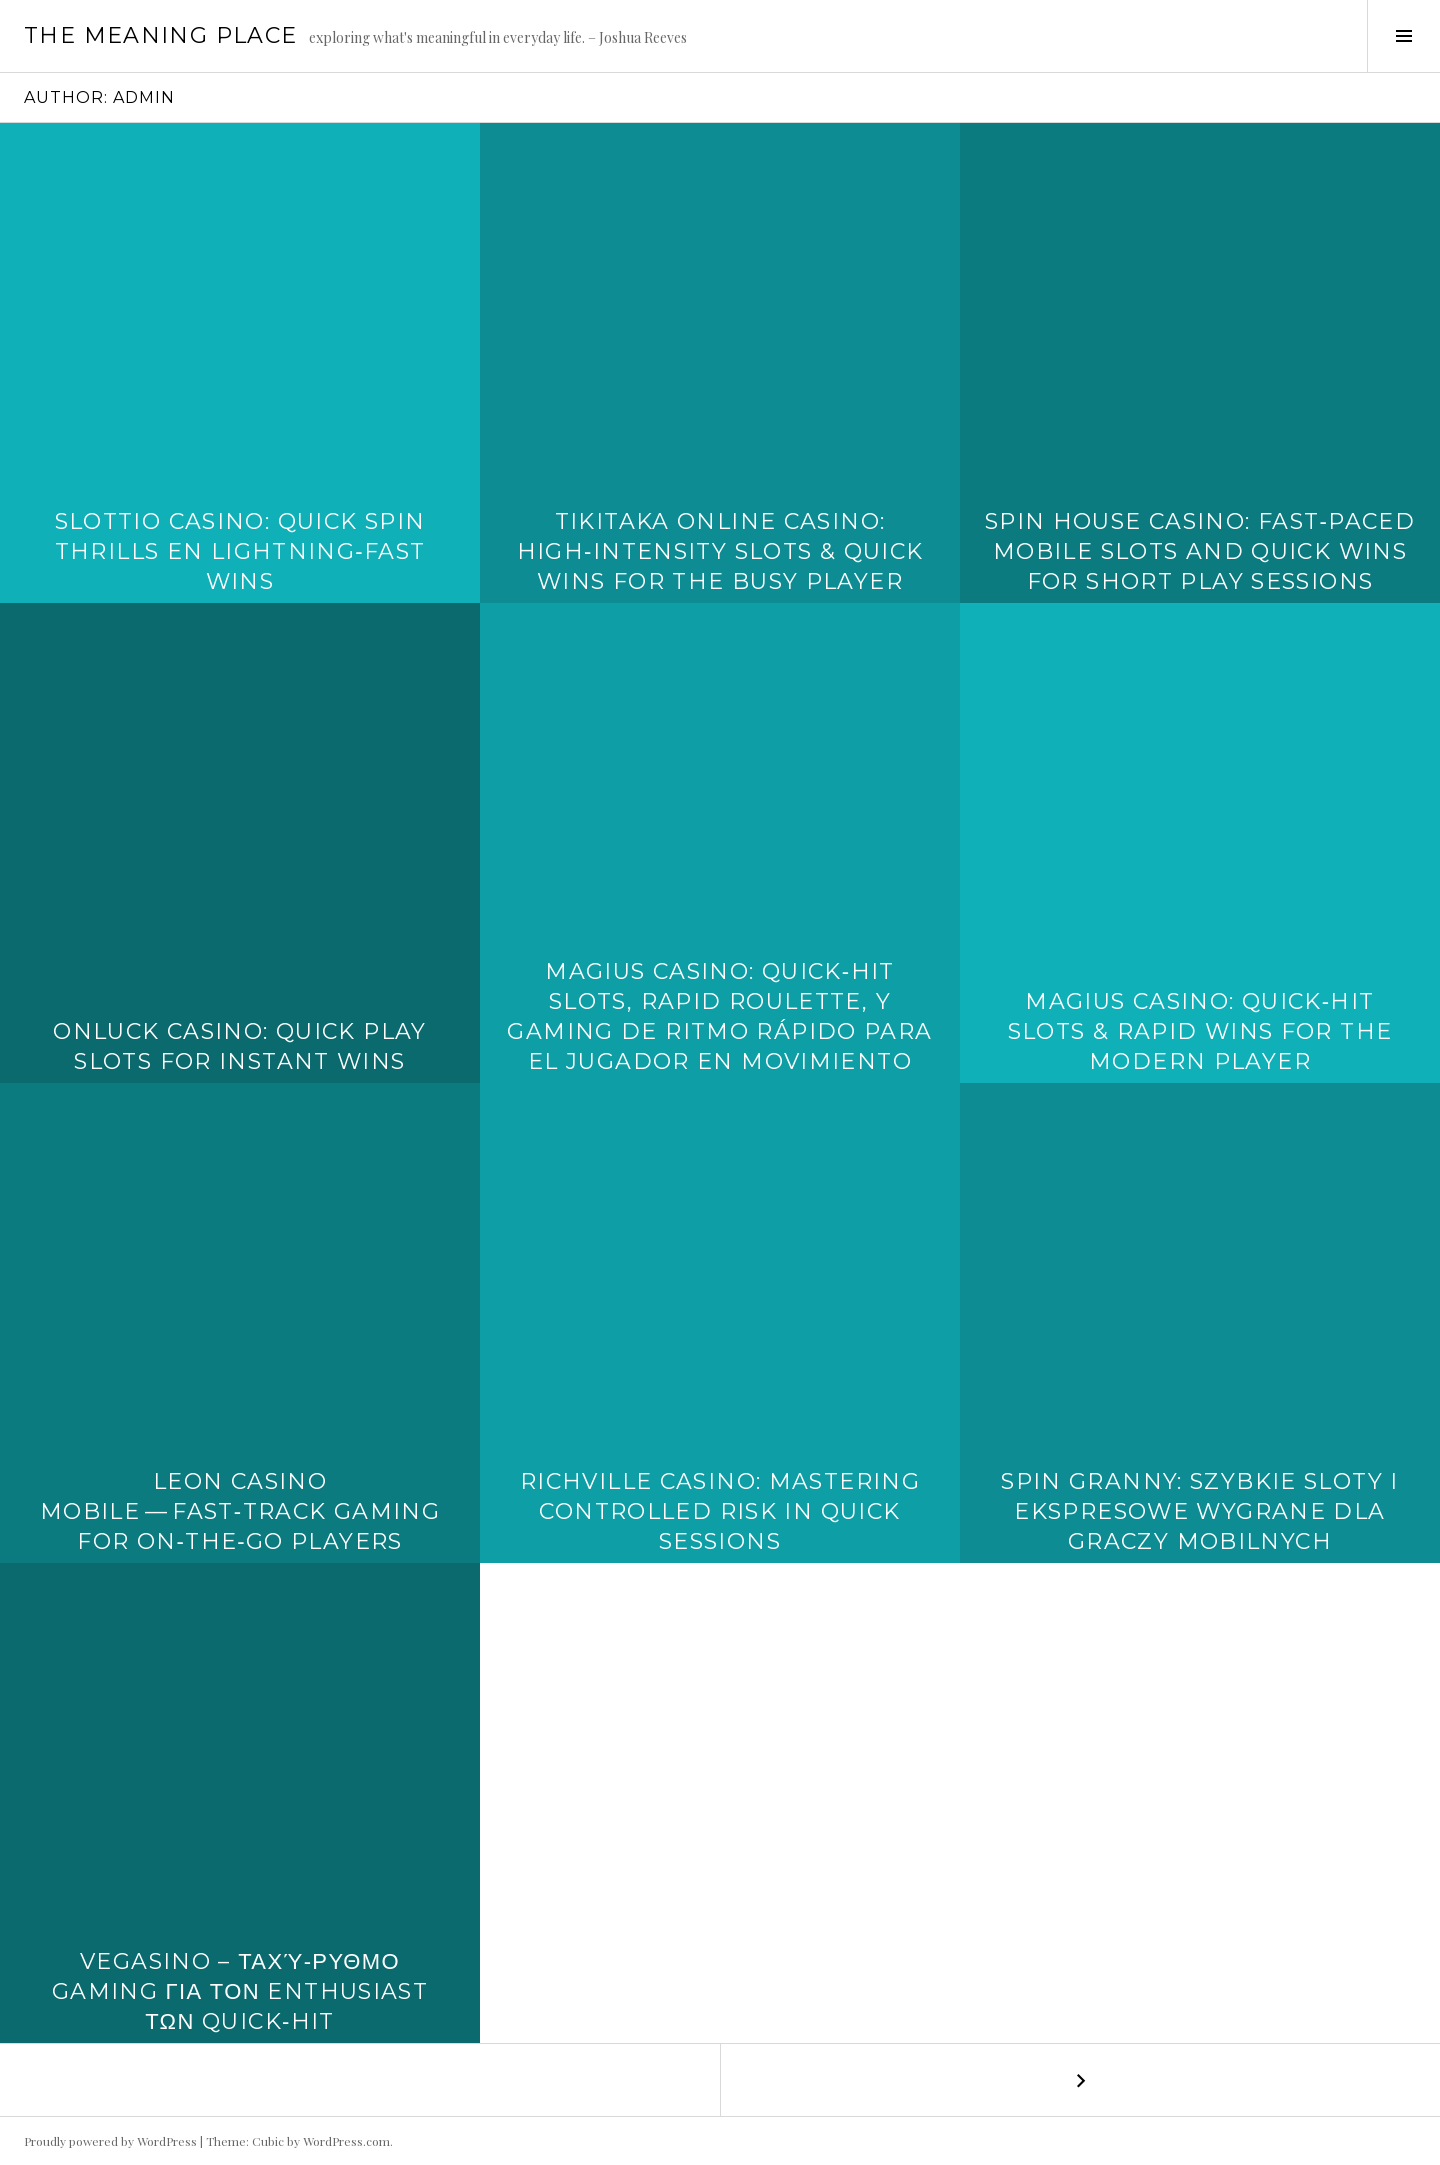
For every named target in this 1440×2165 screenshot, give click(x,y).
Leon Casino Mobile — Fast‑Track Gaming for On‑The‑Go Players (240, 1511)
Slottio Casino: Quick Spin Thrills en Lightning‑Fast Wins (240, 551)
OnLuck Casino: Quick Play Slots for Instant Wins (239, 1046)
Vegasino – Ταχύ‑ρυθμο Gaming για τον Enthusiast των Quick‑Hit (240, 1991)
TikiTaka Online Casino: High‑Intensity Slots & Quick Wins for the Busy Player (720, 551)
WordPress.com (346, 2141)
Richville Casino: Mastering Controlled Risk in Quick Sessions (720, 1511)
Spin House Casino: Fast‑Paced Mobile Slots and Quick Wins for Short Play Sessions (1200, 551)
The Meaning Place (160, 35)
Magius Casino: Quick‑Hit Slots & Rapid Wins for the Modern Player (1200, 1031)
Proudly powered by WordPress (110, 2141)
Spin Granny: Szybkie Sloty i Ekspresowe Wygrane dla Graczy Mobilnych (1200, 1511)
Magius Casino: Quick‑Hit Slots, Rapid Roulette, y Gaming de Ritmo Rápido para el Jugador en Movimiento (719, 1016)
